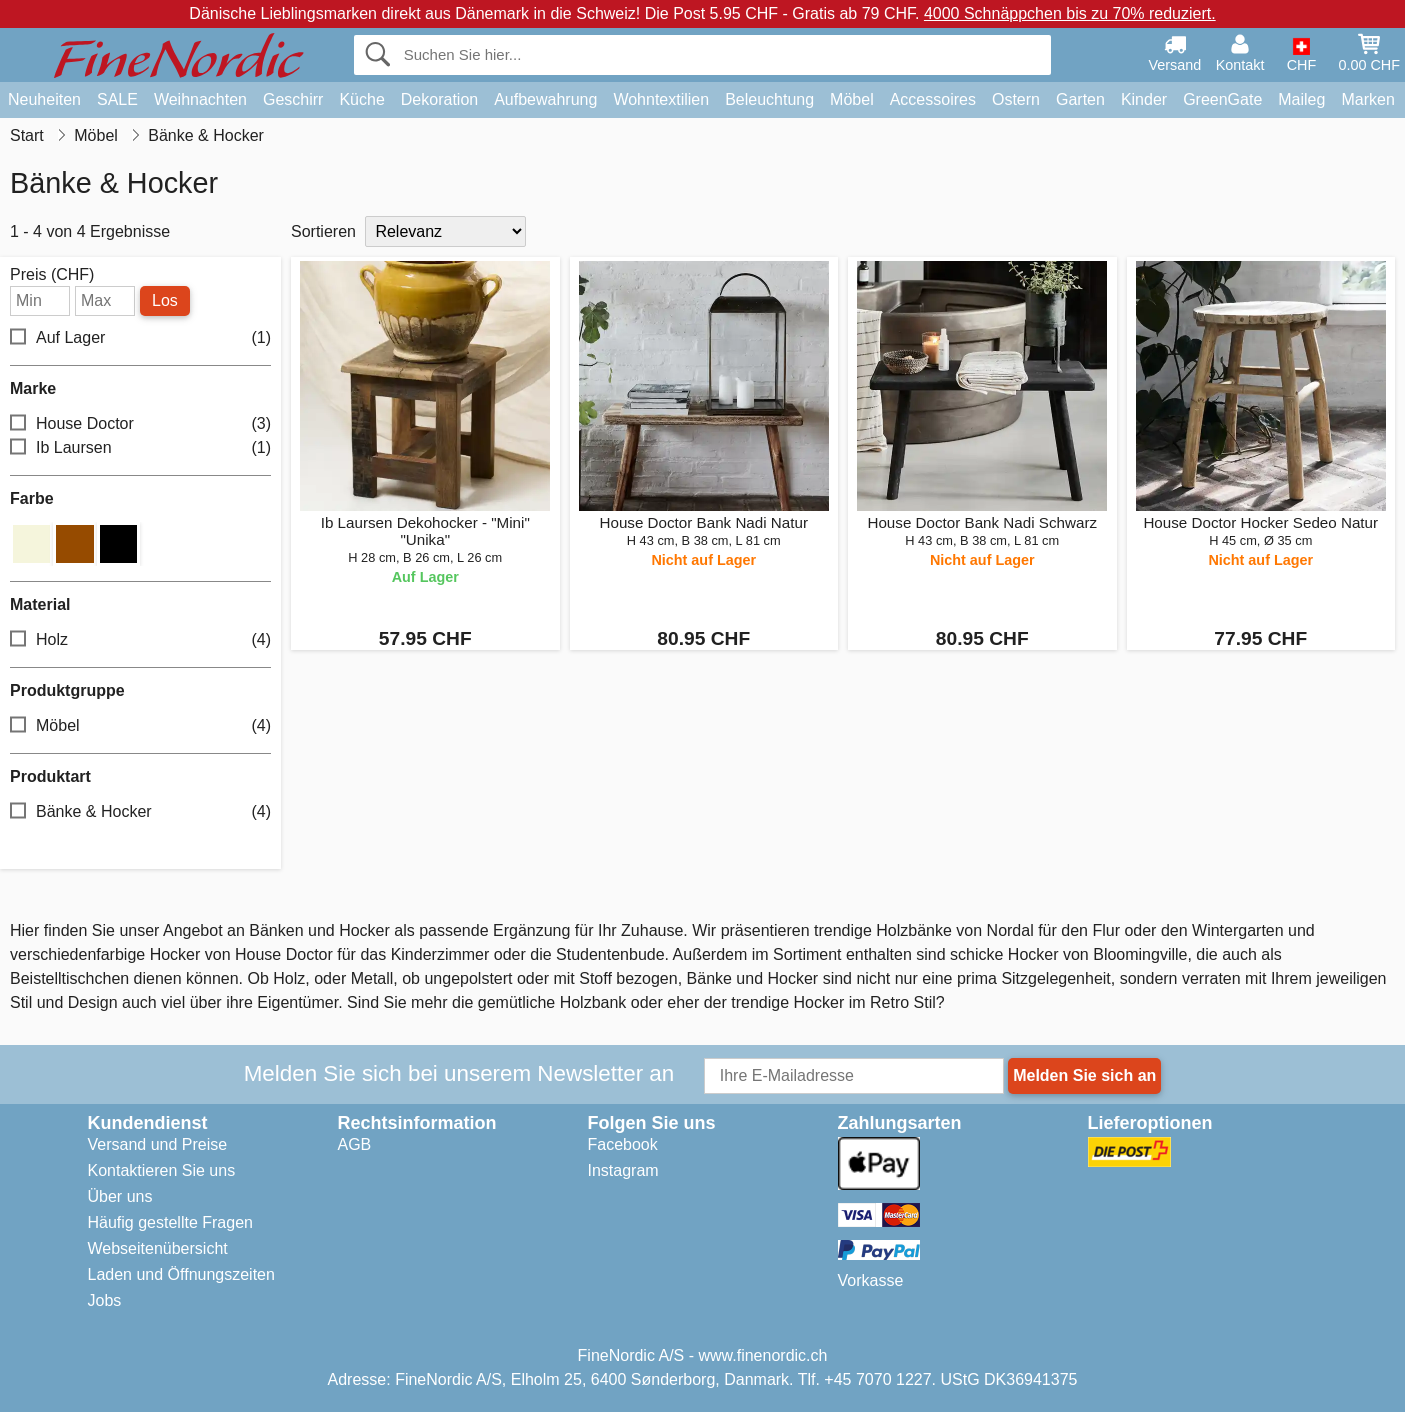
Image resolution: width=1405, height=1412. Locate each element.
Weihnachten (200, 99)
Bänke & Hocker (140, 811)
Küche (361, 99)
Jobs (105, 1300)
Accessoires (933, 99)
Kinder (1144, 99)
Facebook (623, 1144)
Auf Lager (140, 338)
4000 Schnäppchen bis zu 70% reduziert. (1070, 13)
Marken (1367, 99)
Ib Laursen (140, 448)
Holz (140, 639)
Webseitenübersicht (158, 1248)
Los (165, 300)
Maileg (1301, 99)
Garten (1080, 99)
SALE (117, 99)
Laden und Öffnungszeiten (181, 1274)
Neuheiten (44, 99)
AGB (355, 1144)
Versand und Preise (158, 1144)
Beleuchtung (769, 99)
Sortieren (323, 231)
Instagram (623, 1170)
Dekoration (439, 99)
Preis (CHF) (52, 275)
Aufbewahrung (545, 99)
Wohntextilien (661, 99)
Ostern (1016, 99)
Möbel (852, 99)
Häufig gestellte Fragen (170, 1222)
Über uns (120, 1196)
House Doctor (140, 424)
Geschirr (293, 99)
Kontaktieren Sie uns (162, 1170)
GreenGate (1222, 99)
